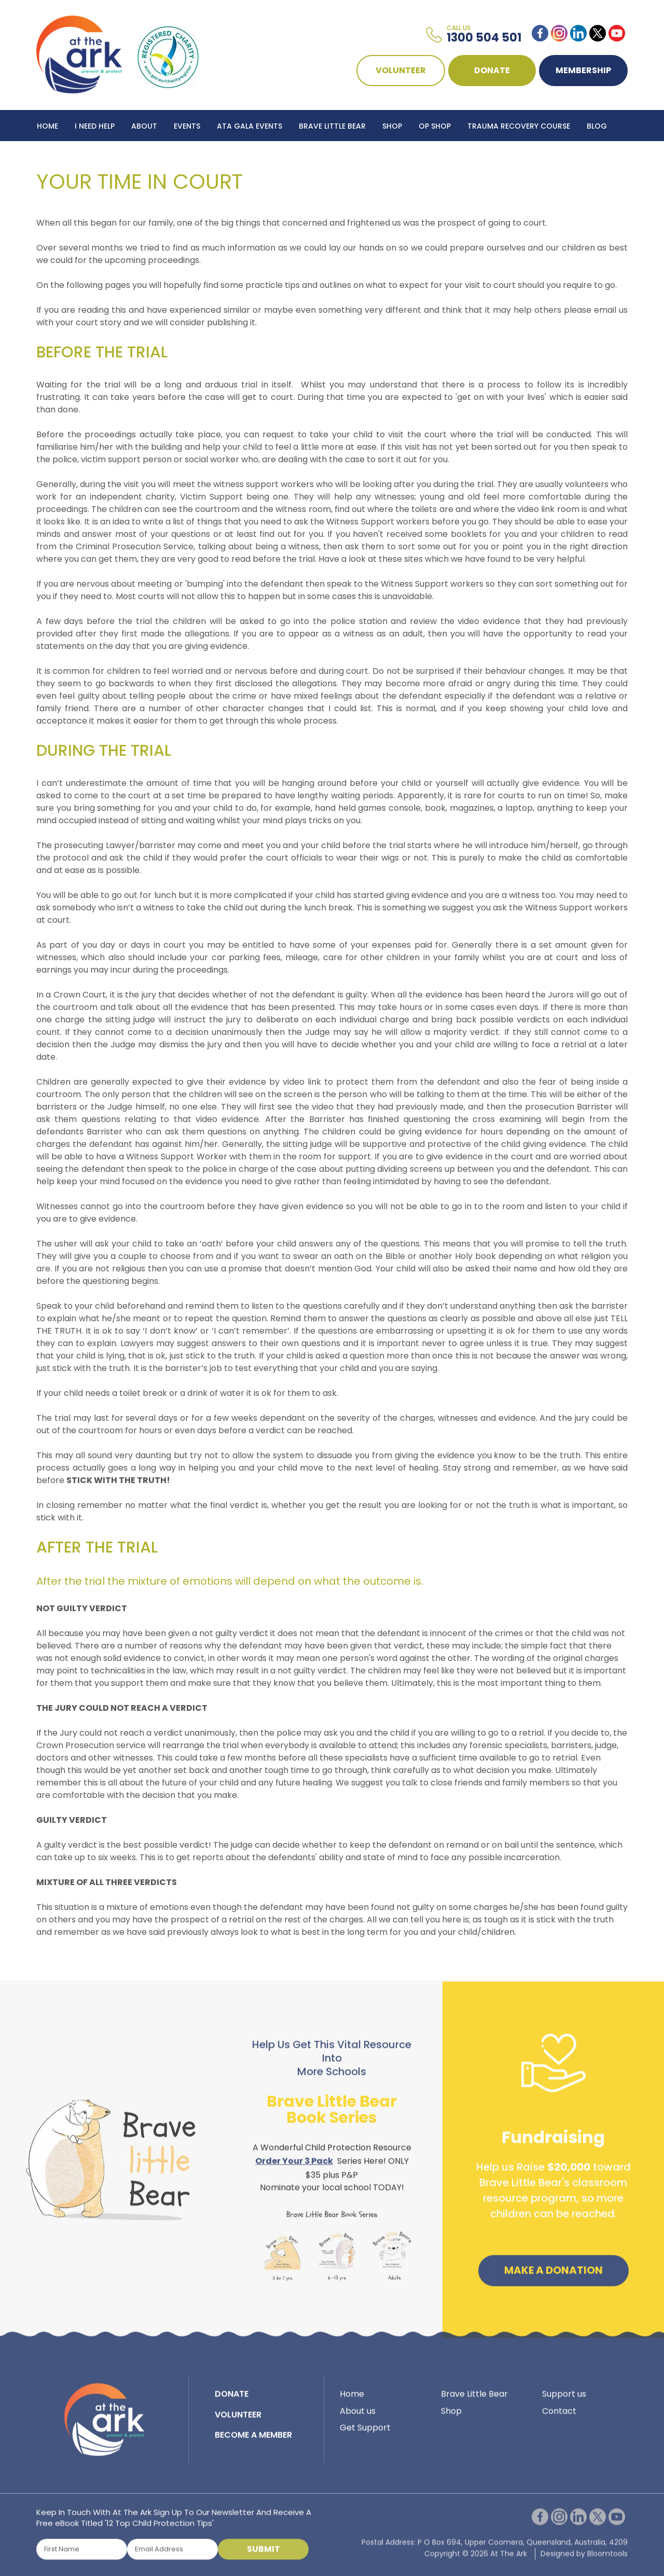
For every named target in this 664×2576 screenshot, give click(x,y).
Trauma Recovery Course (518, 126)
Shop (392, 126)
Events (187, 126)
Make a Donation (553, 2279)
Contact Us (61, 157)
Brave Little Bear (332, 126)
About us (358, 2419)
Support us (564, 2402)
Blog (597, 126)
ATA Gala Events (249, 126)
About (144, 126)
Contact (559, 2419)
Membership (583, 70)
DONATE (492, 70)
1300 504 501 (484, 35)
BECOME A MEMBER (253, 2443)
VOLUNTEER (401, 70)
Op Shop (435, 126)
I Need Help (95, 126)
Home (47, 126)
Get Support (365, 2436)
